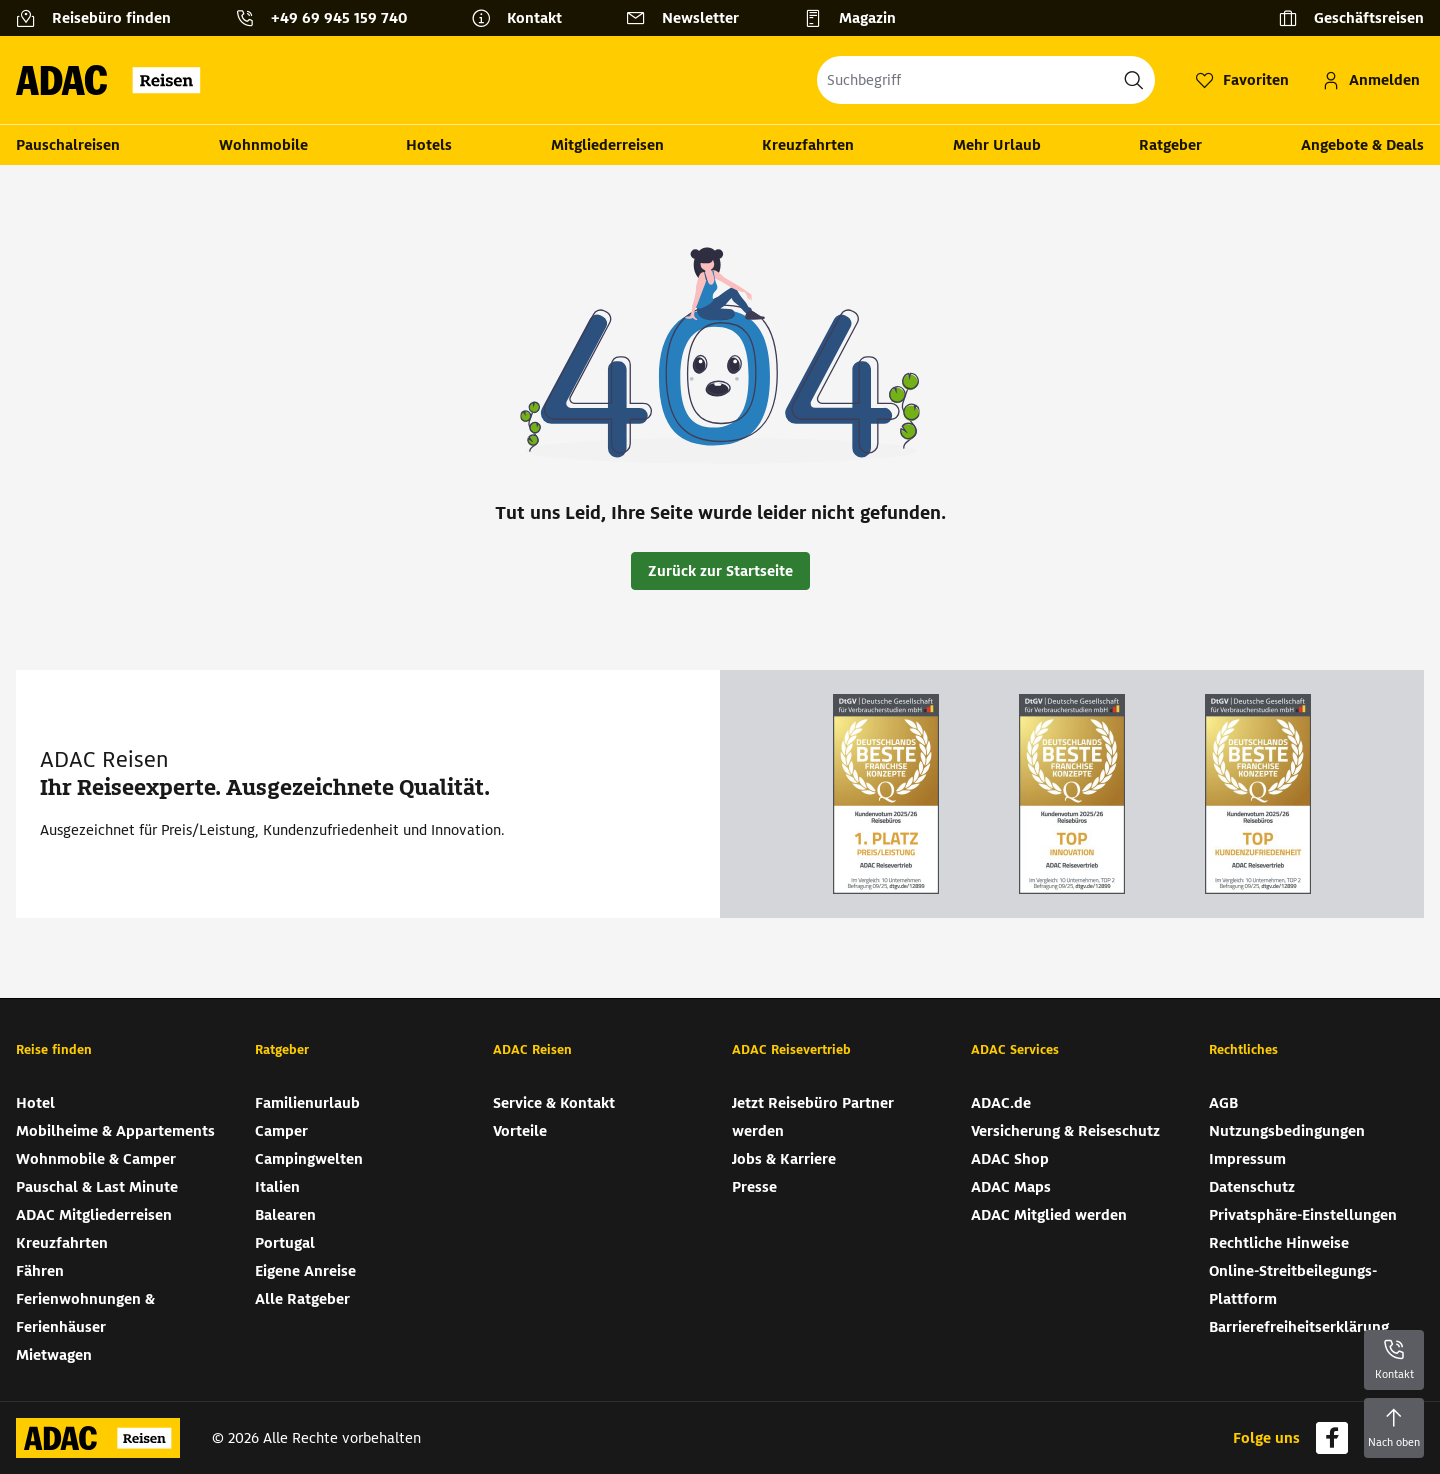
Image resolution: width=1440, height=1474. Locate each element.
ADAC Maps (1011, 1187)
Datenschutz (1252, 1187)
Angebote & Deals (1362, 145)
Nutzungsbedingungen (1287, 1131)
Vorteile (520, 1131)
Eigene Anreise (305, 1271)
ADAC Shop (1010, 1159)
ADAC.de (1001, 1103)
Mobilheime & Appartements (115, 1131)
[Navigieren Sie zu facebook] (1332, 1438)
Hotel (35, 1103)
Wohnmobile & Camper (96, 1159)
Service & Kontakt (554, 1103)
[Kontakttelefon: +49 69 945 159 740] (329, 18)
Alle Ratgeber (302, 1299)
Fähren (40, 1271)
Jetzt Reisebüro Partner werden (813, 1117)
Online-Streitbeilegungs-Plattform (1293, 1285)
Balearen (285, 1215)
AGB (1223, 1103)
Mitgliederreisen (607, 145)
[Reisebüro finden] (101, 18)
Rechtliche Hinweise (1279, 1243)
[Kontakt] (524, 18)
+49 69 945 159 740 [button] (339, 18)
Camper (281, 1131)
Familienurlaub (307, 1103)
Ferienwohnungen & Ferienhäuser (85, 1313)
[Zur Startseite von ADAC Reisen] (114, 80)
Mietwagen (54, 1355)
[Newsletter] (690, 18)
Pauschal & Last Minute (97, 1187)
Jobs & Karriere (784, 1159)
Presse (754, 1187)
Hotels (429, 145)
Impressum (1247, 1159)
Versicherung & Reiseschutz (1065, 1131)
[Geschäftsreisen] (1351, 18)
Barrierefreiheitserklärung (1299, 1327)
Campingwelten (309, 1159)
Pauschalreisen (68, 145)
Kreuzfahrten (808, 145)
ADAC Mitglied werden (1049, 1215)
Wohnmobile (263, 145)
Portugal (285, 1243)
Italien (277, 1187)
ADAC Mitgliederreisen (94, 1215)
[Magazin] (857, 18)
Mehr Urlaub (997, 145)
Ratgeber (1170, 145)
